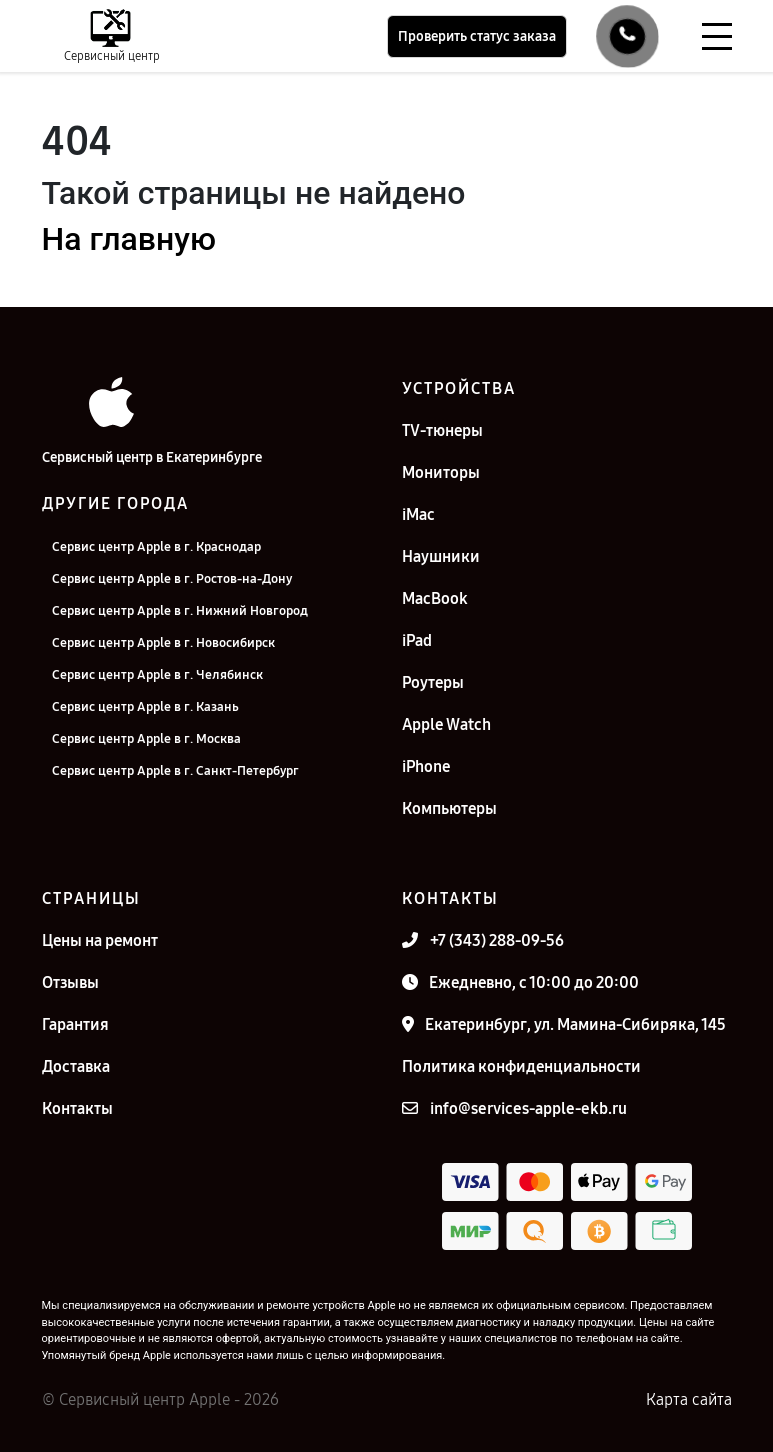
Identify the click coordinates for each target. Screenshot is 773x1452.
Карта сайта (689, 1399)
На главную (129, 239)
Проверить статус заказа (477, 36)
